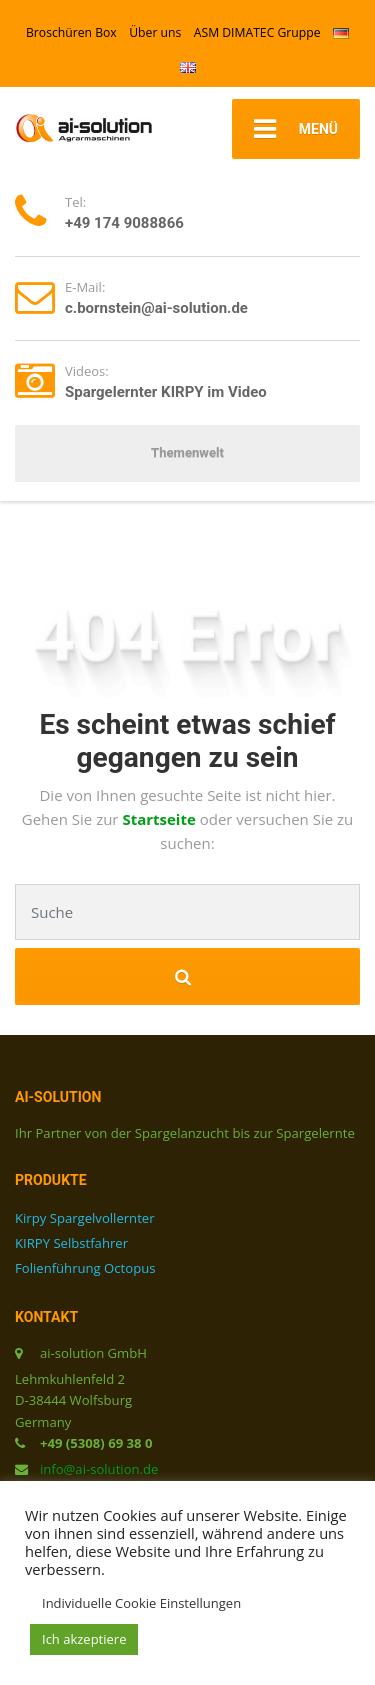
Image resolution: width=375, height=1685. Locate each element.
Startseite (160, 819)
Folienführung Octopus (85, 1268)
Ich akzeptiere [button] (84, 1639)
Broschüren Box (71, 32)
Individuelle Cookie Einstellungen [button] (141, 1603)
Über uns (155, 32)
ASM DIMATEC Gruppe (257, 32)
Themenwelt (187, 452)
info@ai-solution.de (99, 1469)
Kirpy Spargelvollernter (85, 1218)
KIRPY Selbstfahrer (71, 1243)
